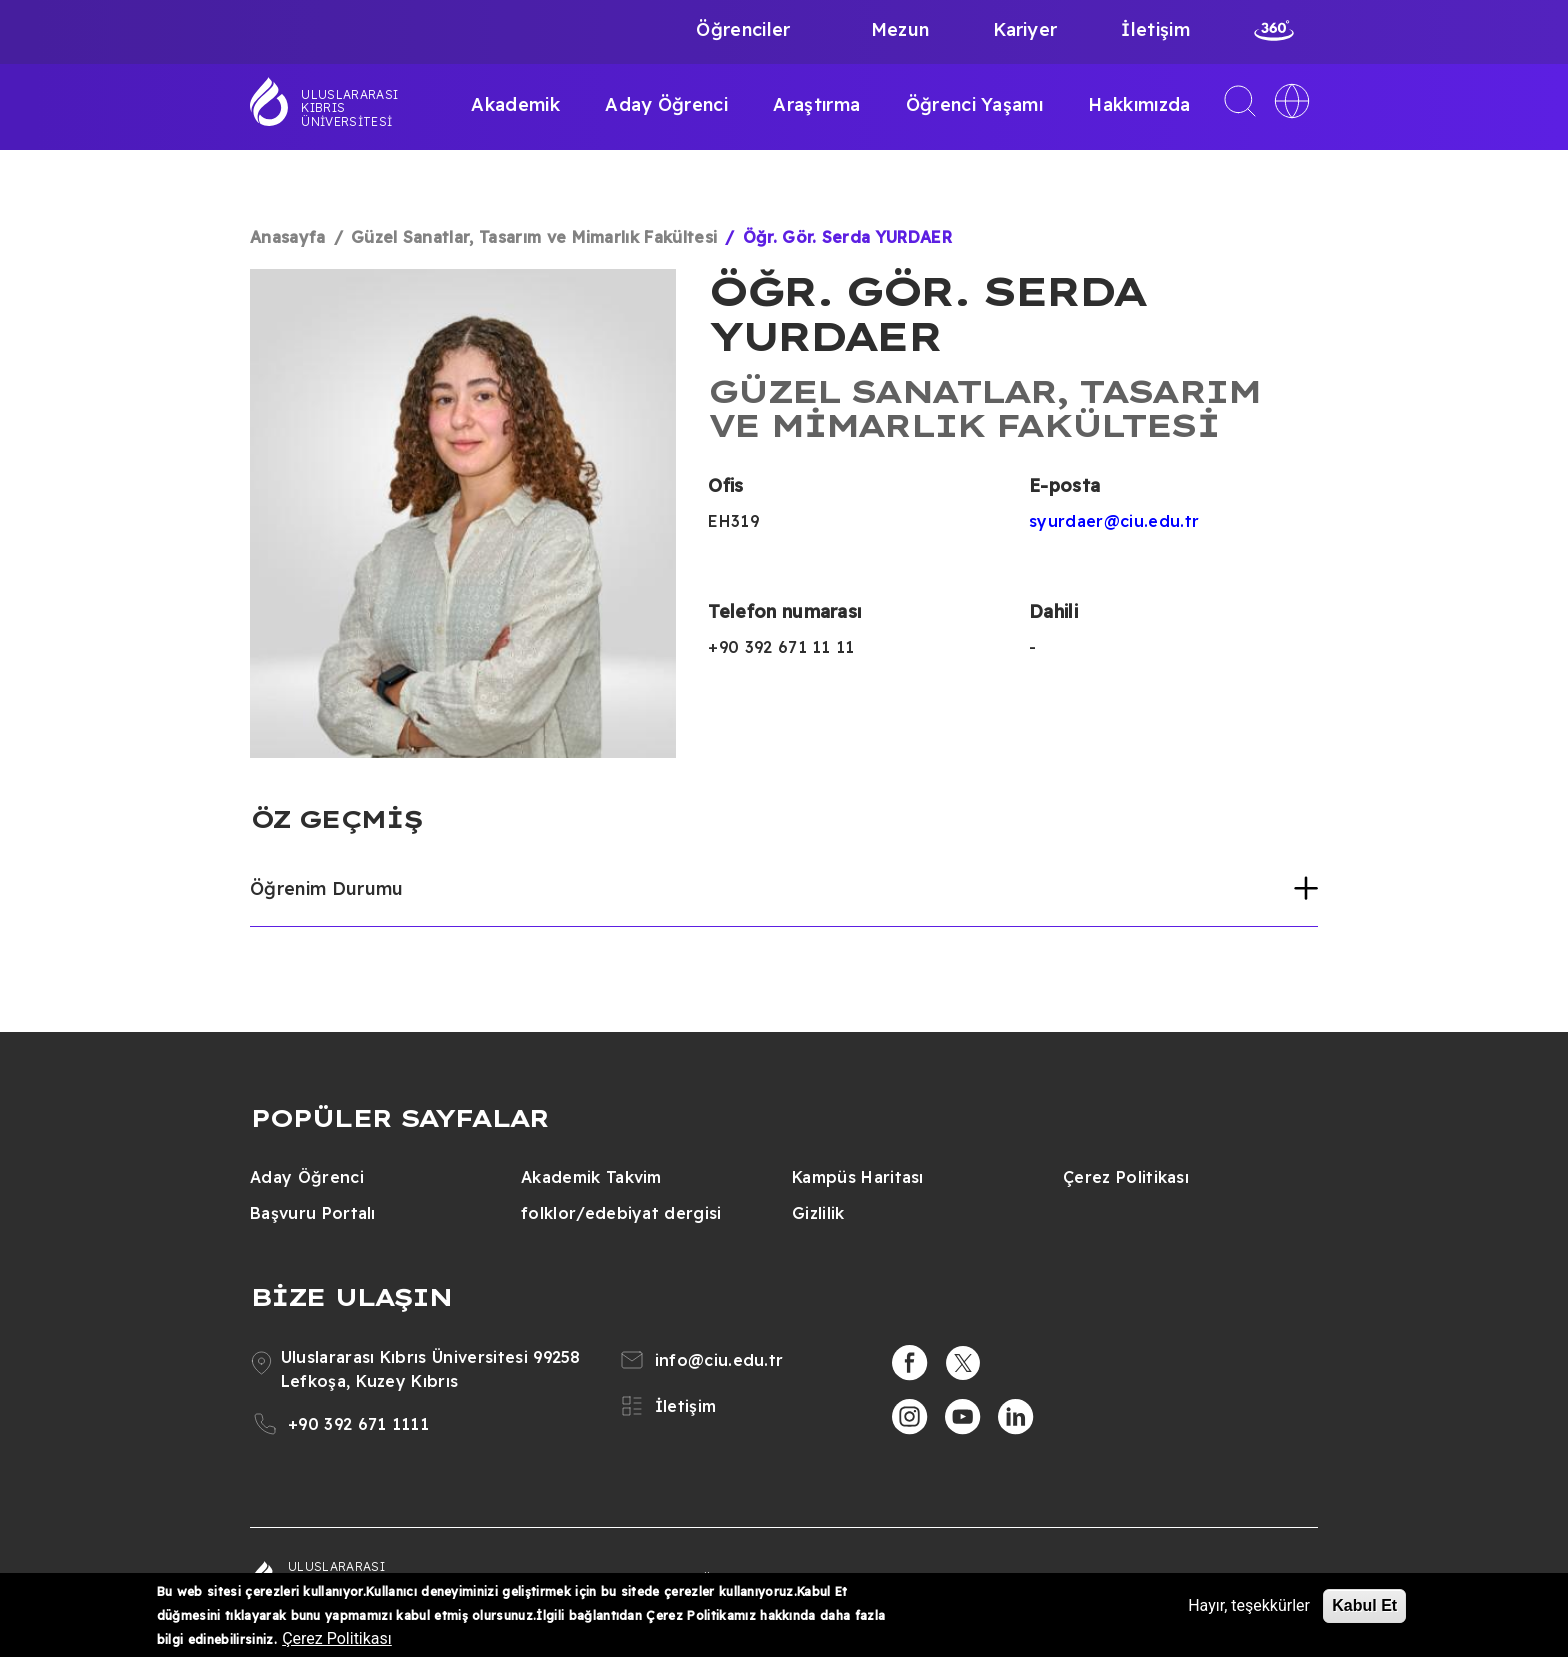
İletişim (1155, 29)
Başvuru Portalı (313, 1213)
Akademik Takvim (591, 1177)
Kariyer (1025, 29)
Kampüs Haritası (858, 1177)
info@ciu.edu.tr (719, 1360)
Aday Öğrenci (666, 104)
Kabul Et (1364, 1605)
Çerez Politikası (1126, 1177)
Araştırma (816, 104)
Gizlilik (818, 1213)
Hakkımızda (1139, 104)
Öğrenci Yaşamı (974, 104)
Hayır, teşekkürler (1249, 1605)
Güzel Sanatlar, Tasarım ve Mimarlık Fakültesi (534, 237)
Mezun (900, 29)
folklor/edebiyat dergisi (621, 1213)
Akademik (515, 104)
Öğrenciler (743, 29)
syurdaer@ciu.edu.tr (1114, 521)
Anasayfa (288, 237)
